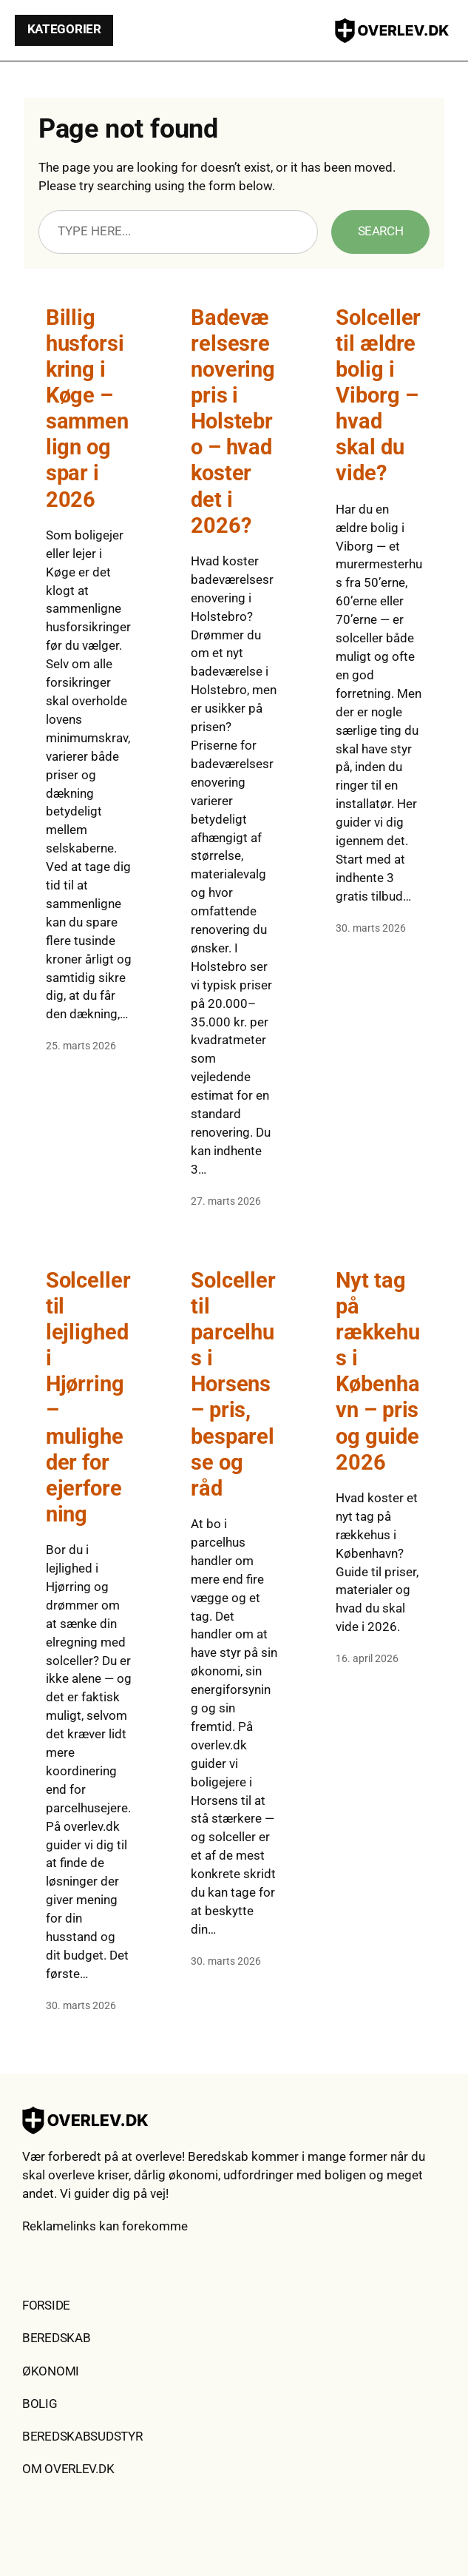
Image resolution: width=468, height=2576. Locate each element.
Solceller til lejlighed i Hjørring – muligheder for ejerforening (88, 1397)
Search (381, 231)
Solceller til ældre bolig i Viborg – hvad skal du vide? (378, 395)
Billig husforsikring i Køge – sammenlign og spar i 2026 (87, 408)
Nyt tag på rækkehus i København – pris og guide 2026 (377, 1371)
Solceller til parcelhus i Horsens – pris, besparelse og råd (233, 1384)
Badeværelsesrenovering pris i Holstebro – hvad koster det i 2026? (233, 421)
